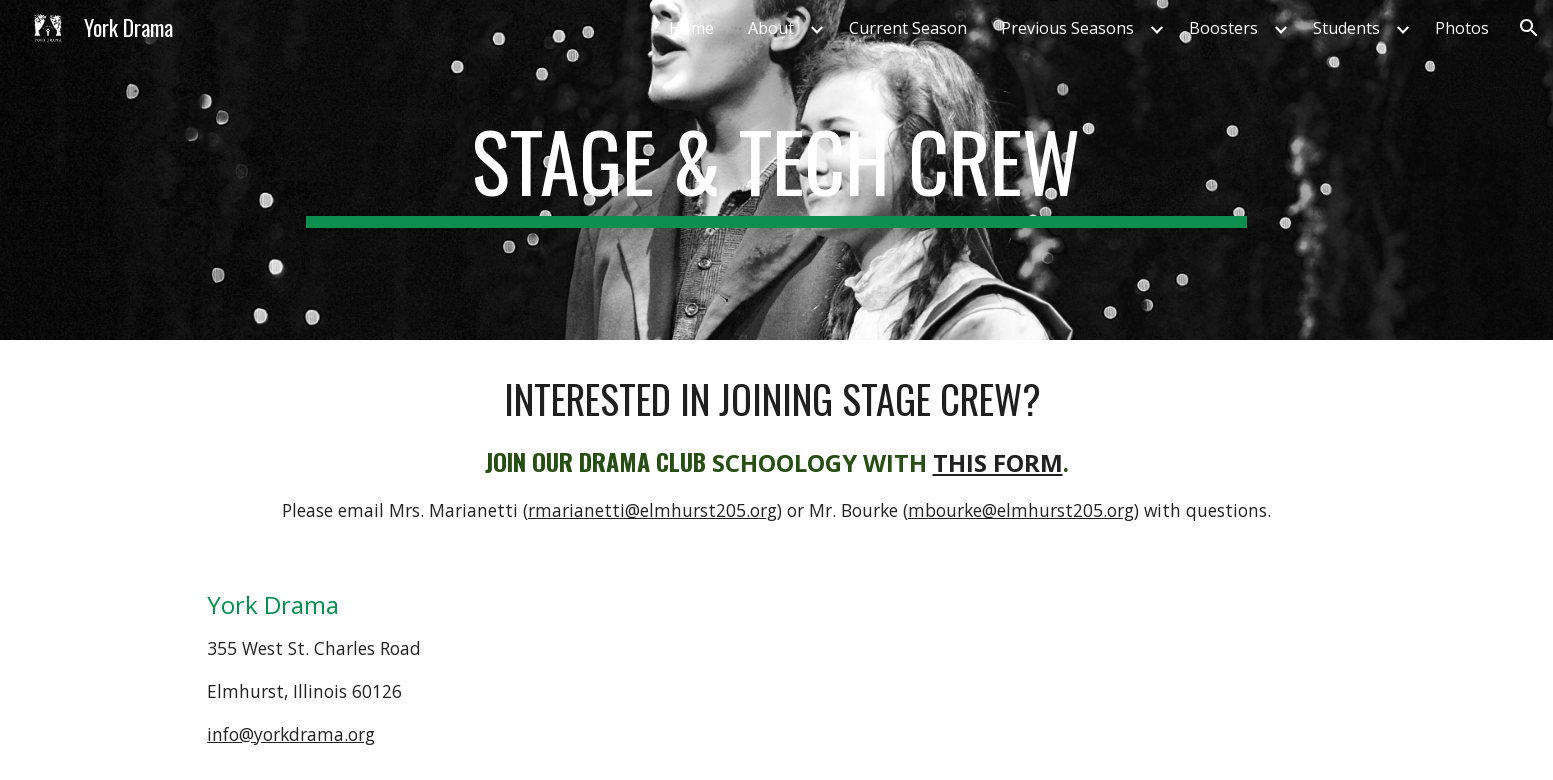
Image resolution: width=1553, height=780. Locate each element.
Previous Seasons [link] (1067, 28)
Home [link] (691, 28)
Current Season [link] (908, 28)
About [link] (771, 28)
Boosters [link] (1223, 28)
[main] (776, 170)
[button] (1529, 28)
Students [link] (1346, 28)
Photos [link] (1462, 28)
